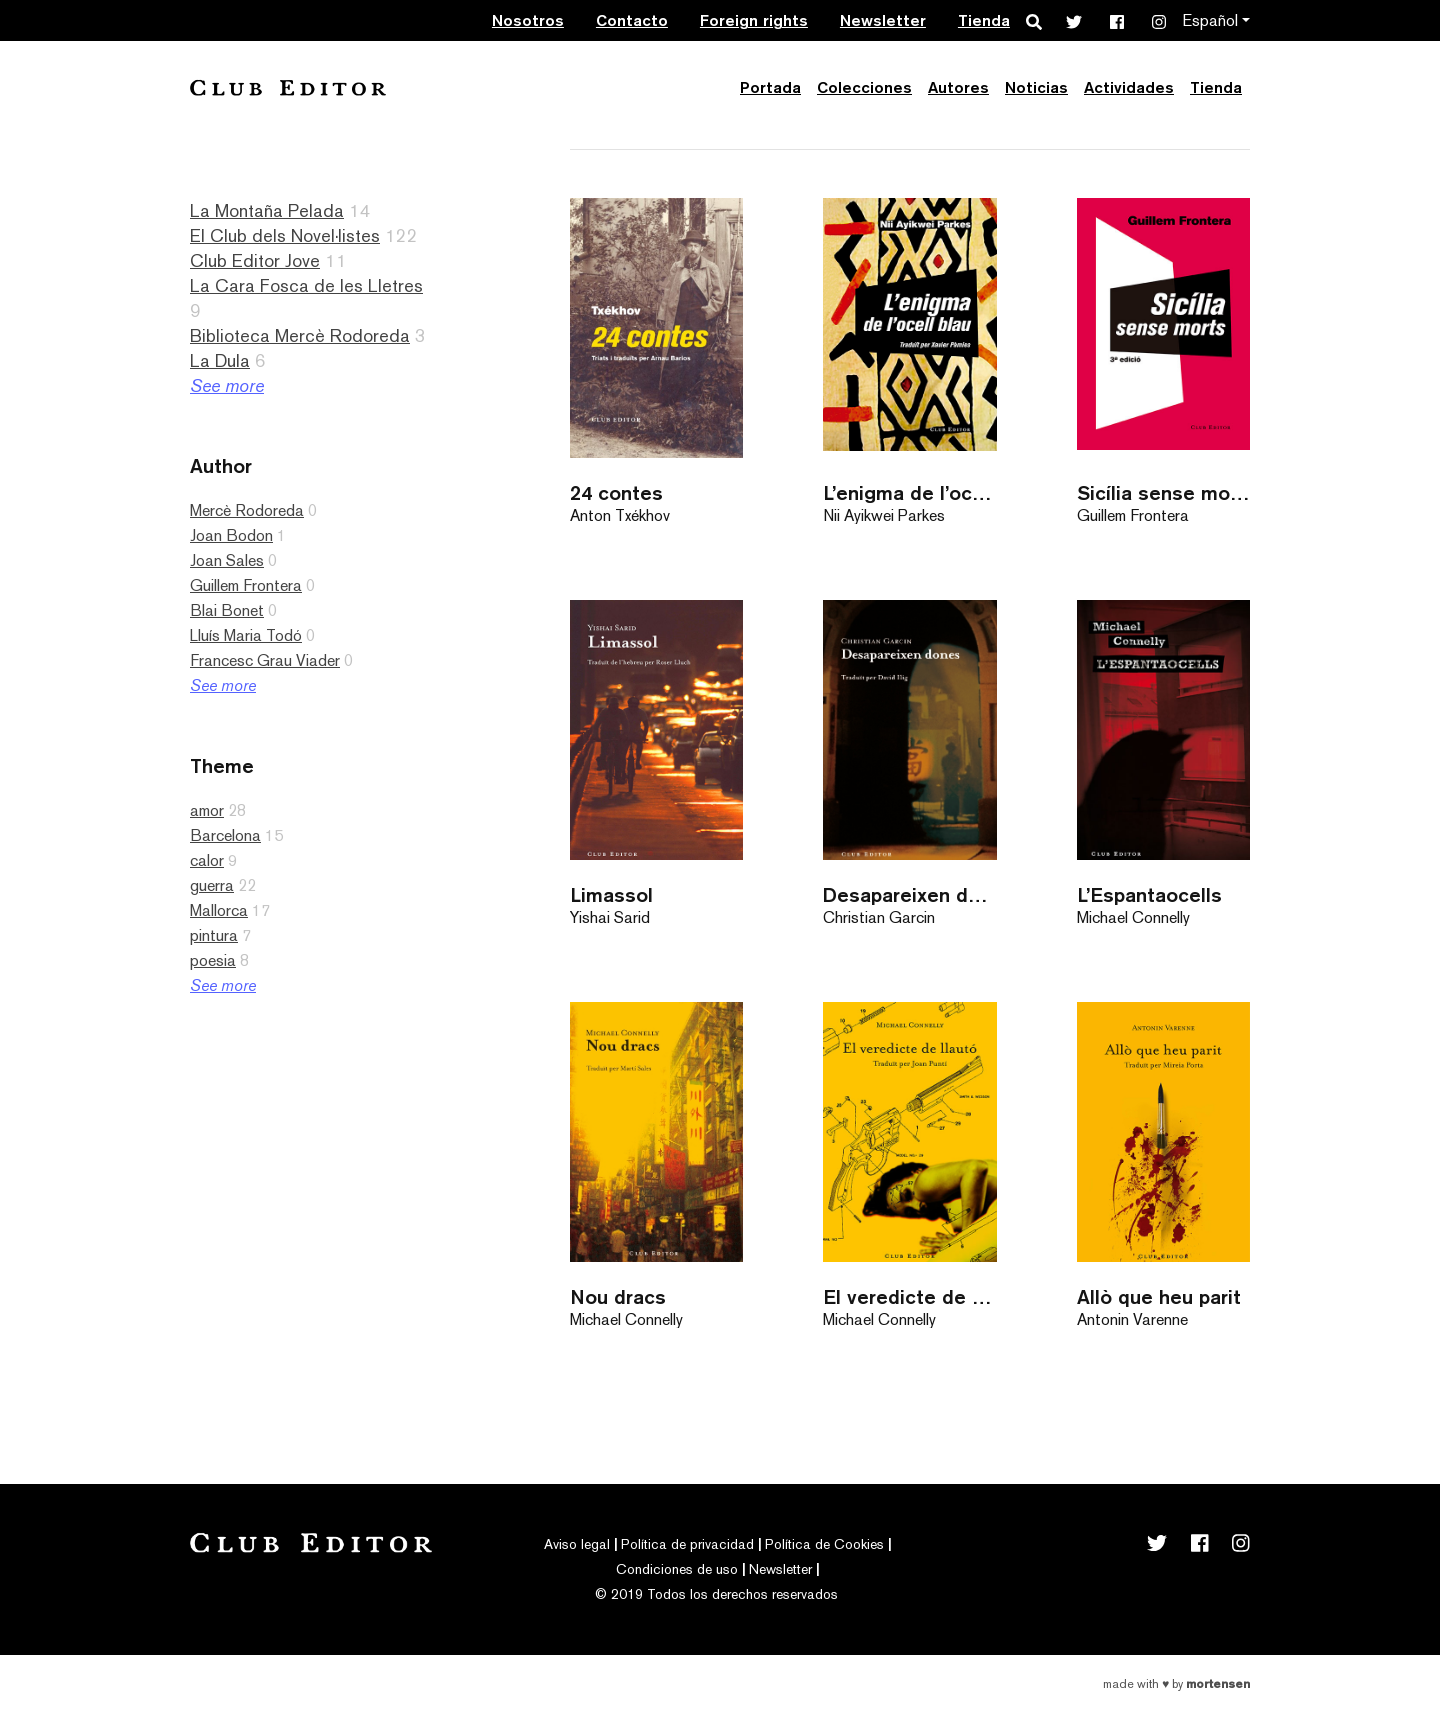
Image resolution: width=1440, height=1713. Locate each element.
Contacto (632, 20)
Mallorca (219, 910)
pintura (214, 935)
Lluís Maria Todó (246, 635)
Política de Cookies (824, 1544)
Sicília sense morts (1163, 492)
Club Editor (288, 87)
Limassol (611, 894)
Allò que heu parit (1159, 1296)
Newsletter (883, 20)
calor (207, 860)
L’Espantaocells (1149, 894)
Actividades (1129, 87)
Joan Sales (227, 560)
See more (227, 385)
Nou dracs (618, 1296)
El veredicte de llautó (909, 1296)
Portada (770, 87)
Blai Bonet (227, 610)
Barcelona (225, 835)
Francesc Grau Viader (265, 660)
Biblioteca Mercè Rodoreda (300, 335)
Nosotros (528, 20)
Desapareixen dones (909, 894)
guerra (212, 885)
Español (1210, 20)
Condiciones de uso (677, 1569)
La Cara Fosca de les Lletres (306, 285)
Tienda (984, 20)
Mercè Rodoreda (247, 510)
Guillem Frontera (246, 585)
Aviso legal (577, 1544)
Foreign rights (754, 20)
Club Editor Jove (255, 260)
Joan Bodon (231, 535)
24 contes (616, 492)
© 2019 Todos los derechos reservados (716, 1594)
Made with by (1176, 1684)
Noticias (1036, 87)
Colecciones (864, 87)
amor (207, 810)
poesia (213, 960)
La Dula (220, 360)
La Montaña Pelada (267, 210)
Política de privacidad (687, 1544)
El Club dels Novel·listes (285, 235)
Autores (958, 87)
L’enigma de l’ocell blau (909, 492)
